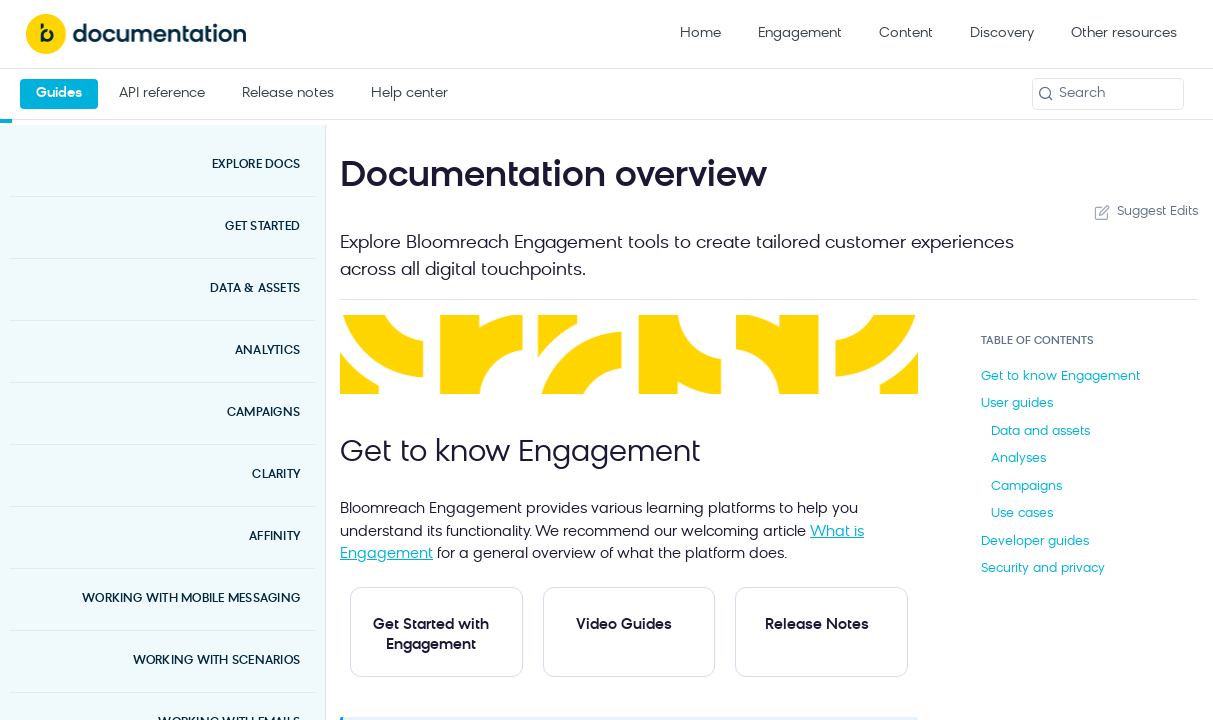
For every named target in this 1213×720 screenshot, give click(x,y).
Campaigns (1026, 486)
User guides (1017, 403)
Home (700, 33)
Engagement (800, 33)
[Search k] (1108, 94)
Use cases (1022, 513)
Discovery (1002, 33)
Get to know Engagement (1060, 376)
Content (906, 33)
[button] (629, 355)
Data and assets (1040, 431)
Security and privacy (1043, 568)
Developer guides (1035, 541)
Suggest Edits (1144, 212)
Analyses (1018, 458)
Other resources (1124, 33)
